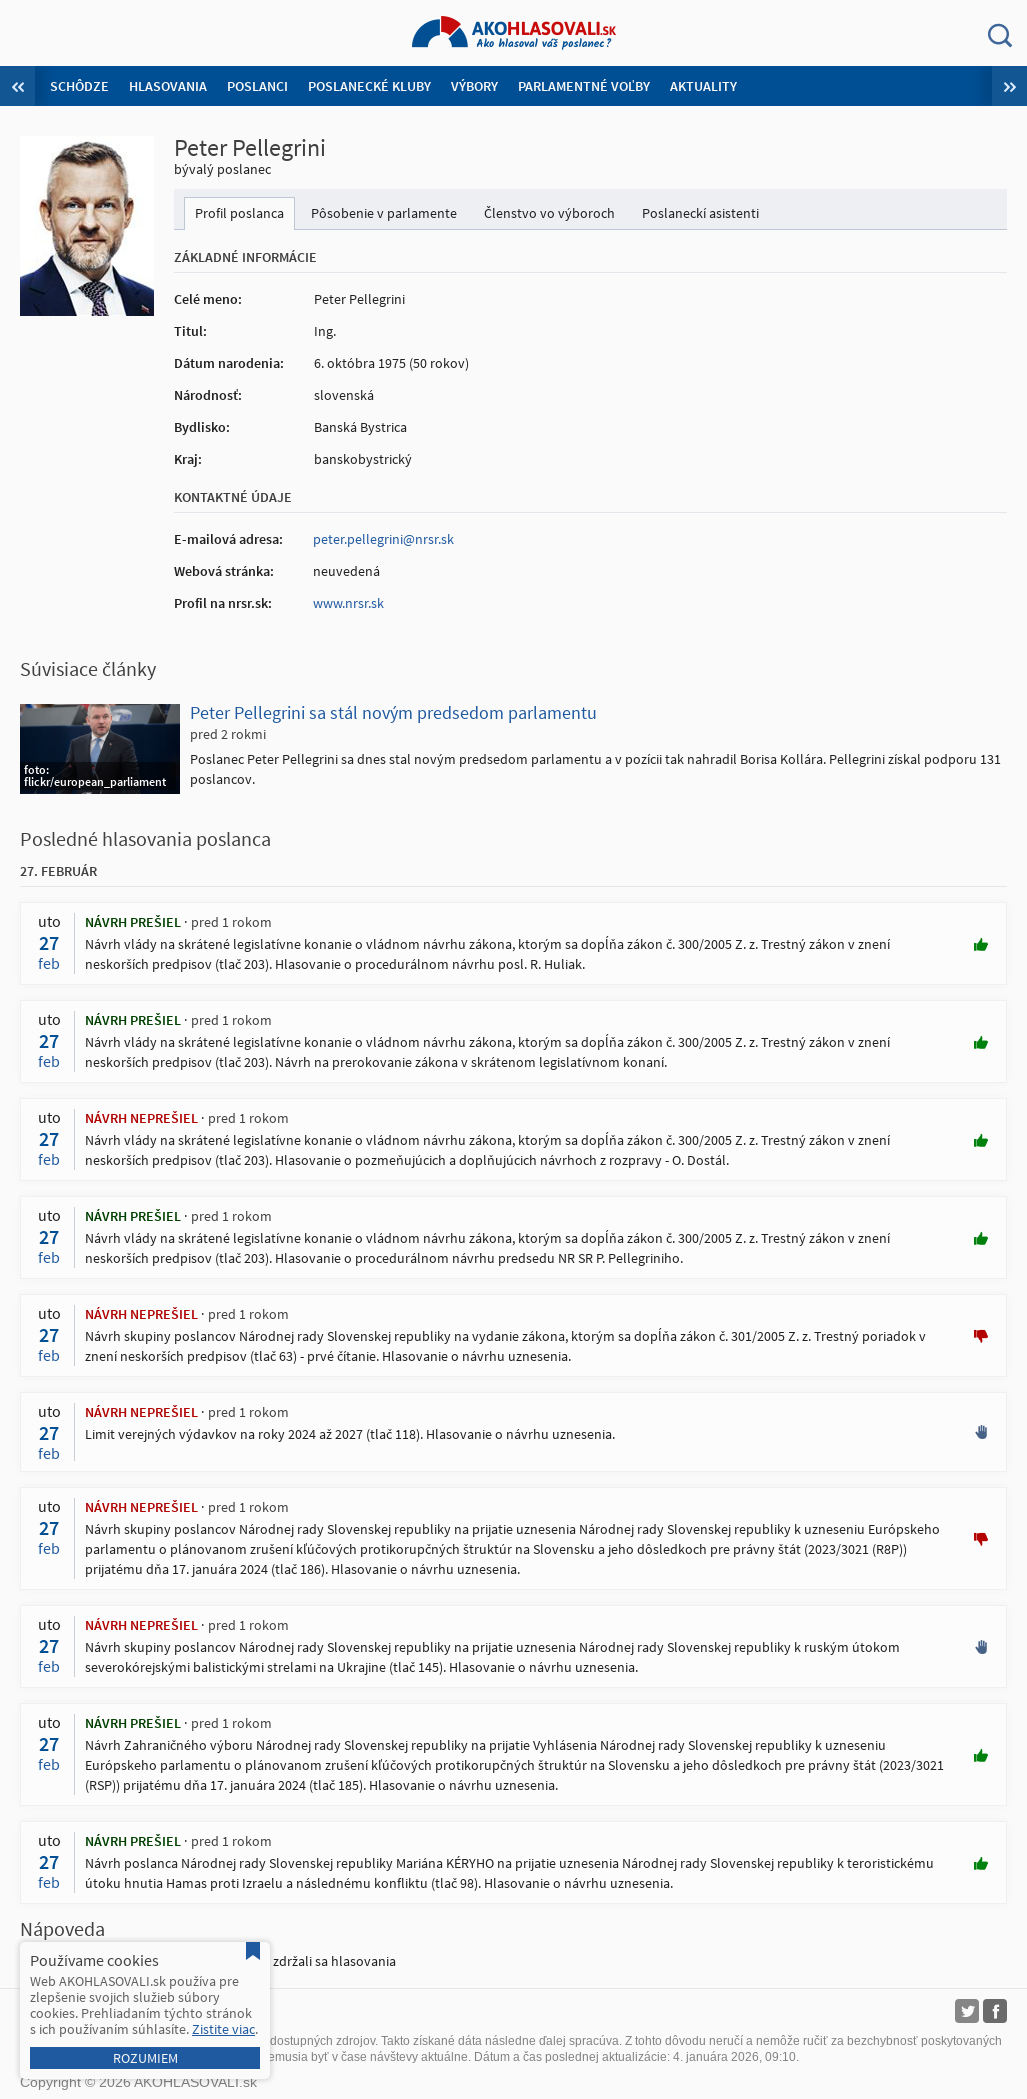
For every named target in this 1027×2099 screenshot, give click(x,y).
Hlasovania (168, 86)
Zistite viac (223, 2029)
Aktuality (703, 86)
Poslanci (257, 86)
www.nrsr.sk (348, 603)
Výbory (474, 86)
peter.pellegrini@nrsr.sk (383, 539)
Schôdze (79, 86)
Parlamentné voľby (584, 86)
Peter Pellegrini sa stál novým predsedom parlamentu (393, 712)
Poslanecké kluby (369, 86)
